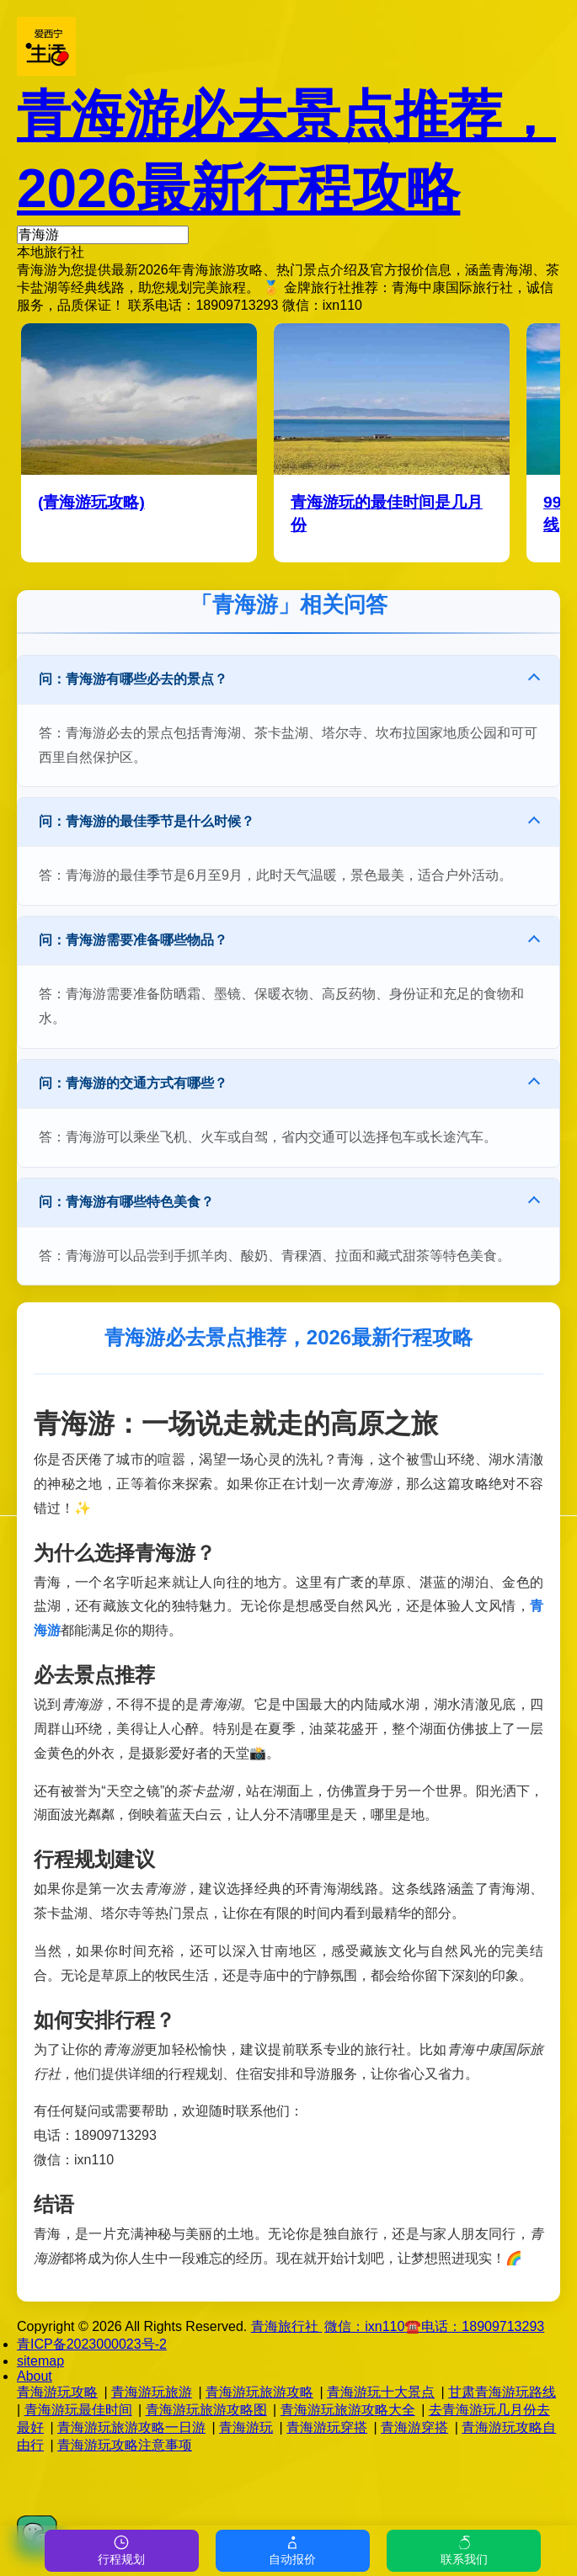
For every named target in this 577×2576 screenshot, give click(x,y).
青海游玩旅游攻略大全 (347, 2410)
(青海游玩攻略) (91, 502)
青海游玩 (246, 2427)
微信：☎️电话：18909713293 (434, 2326)
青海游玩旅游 (151, 2392)
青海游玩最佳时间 (78, 2410)
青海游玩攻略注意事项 (124, 2445)
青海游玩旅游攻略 (259, 2392)
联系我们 (464, 2550)
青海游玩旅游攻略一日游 (131, 2427)
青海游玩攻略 (57, 2392)
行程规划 (121, 2550)
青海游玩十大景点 (381, 2392)
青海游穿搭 (414, 2427)
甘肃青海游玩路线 (502, 2392)
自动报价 (292, 2550)
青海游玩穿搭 (326, 2427)
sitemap (40, 2361)
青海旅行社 (286, 2326)
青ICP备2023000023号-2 (92, 2344)
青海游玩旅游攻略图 (206, 2410)
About (34, 2376)
